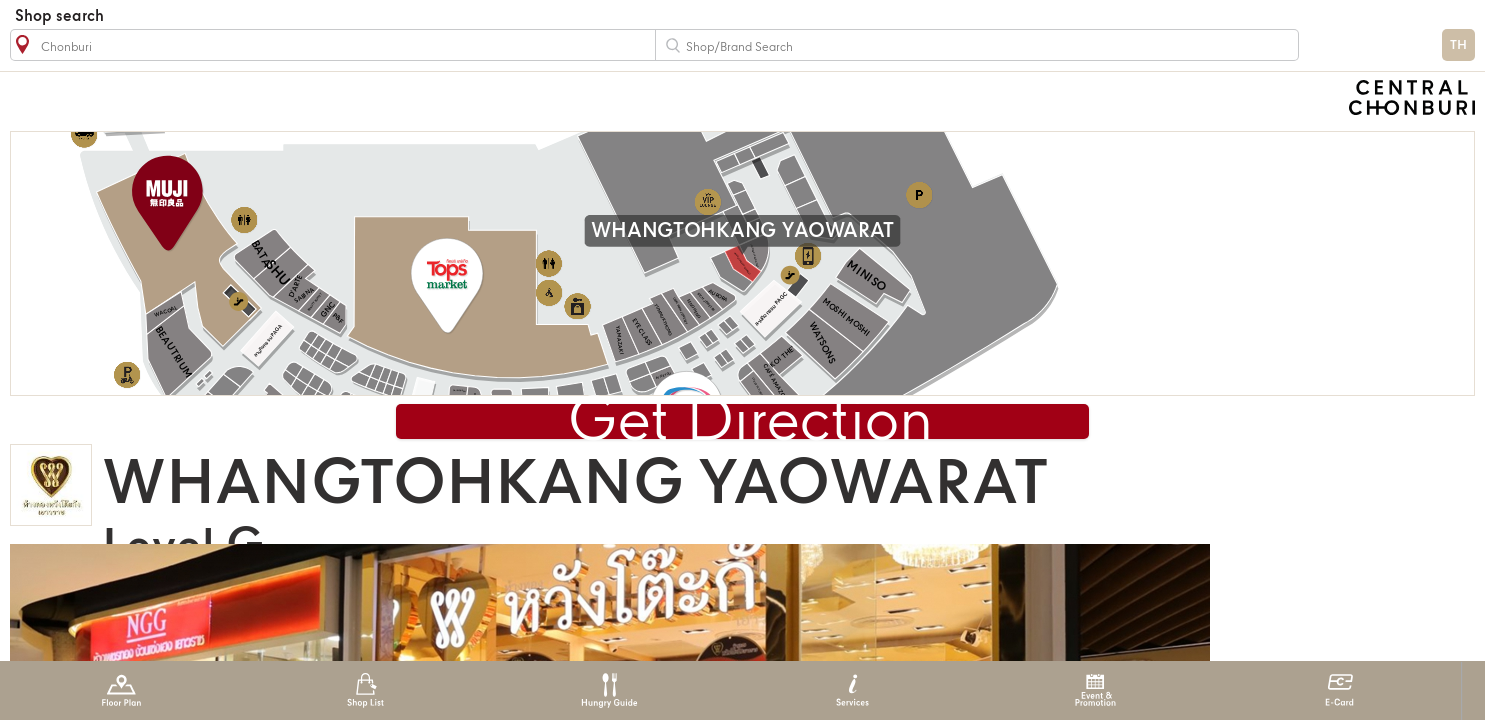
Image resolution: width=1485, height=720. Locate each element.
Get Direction (750, 423)
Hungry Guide (608, 690)
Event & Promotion (1095, 690)
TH (1458, 45)
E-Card (1339, 690)
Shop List (365, 690)
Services (852, 690)
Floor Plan (121, 690)
